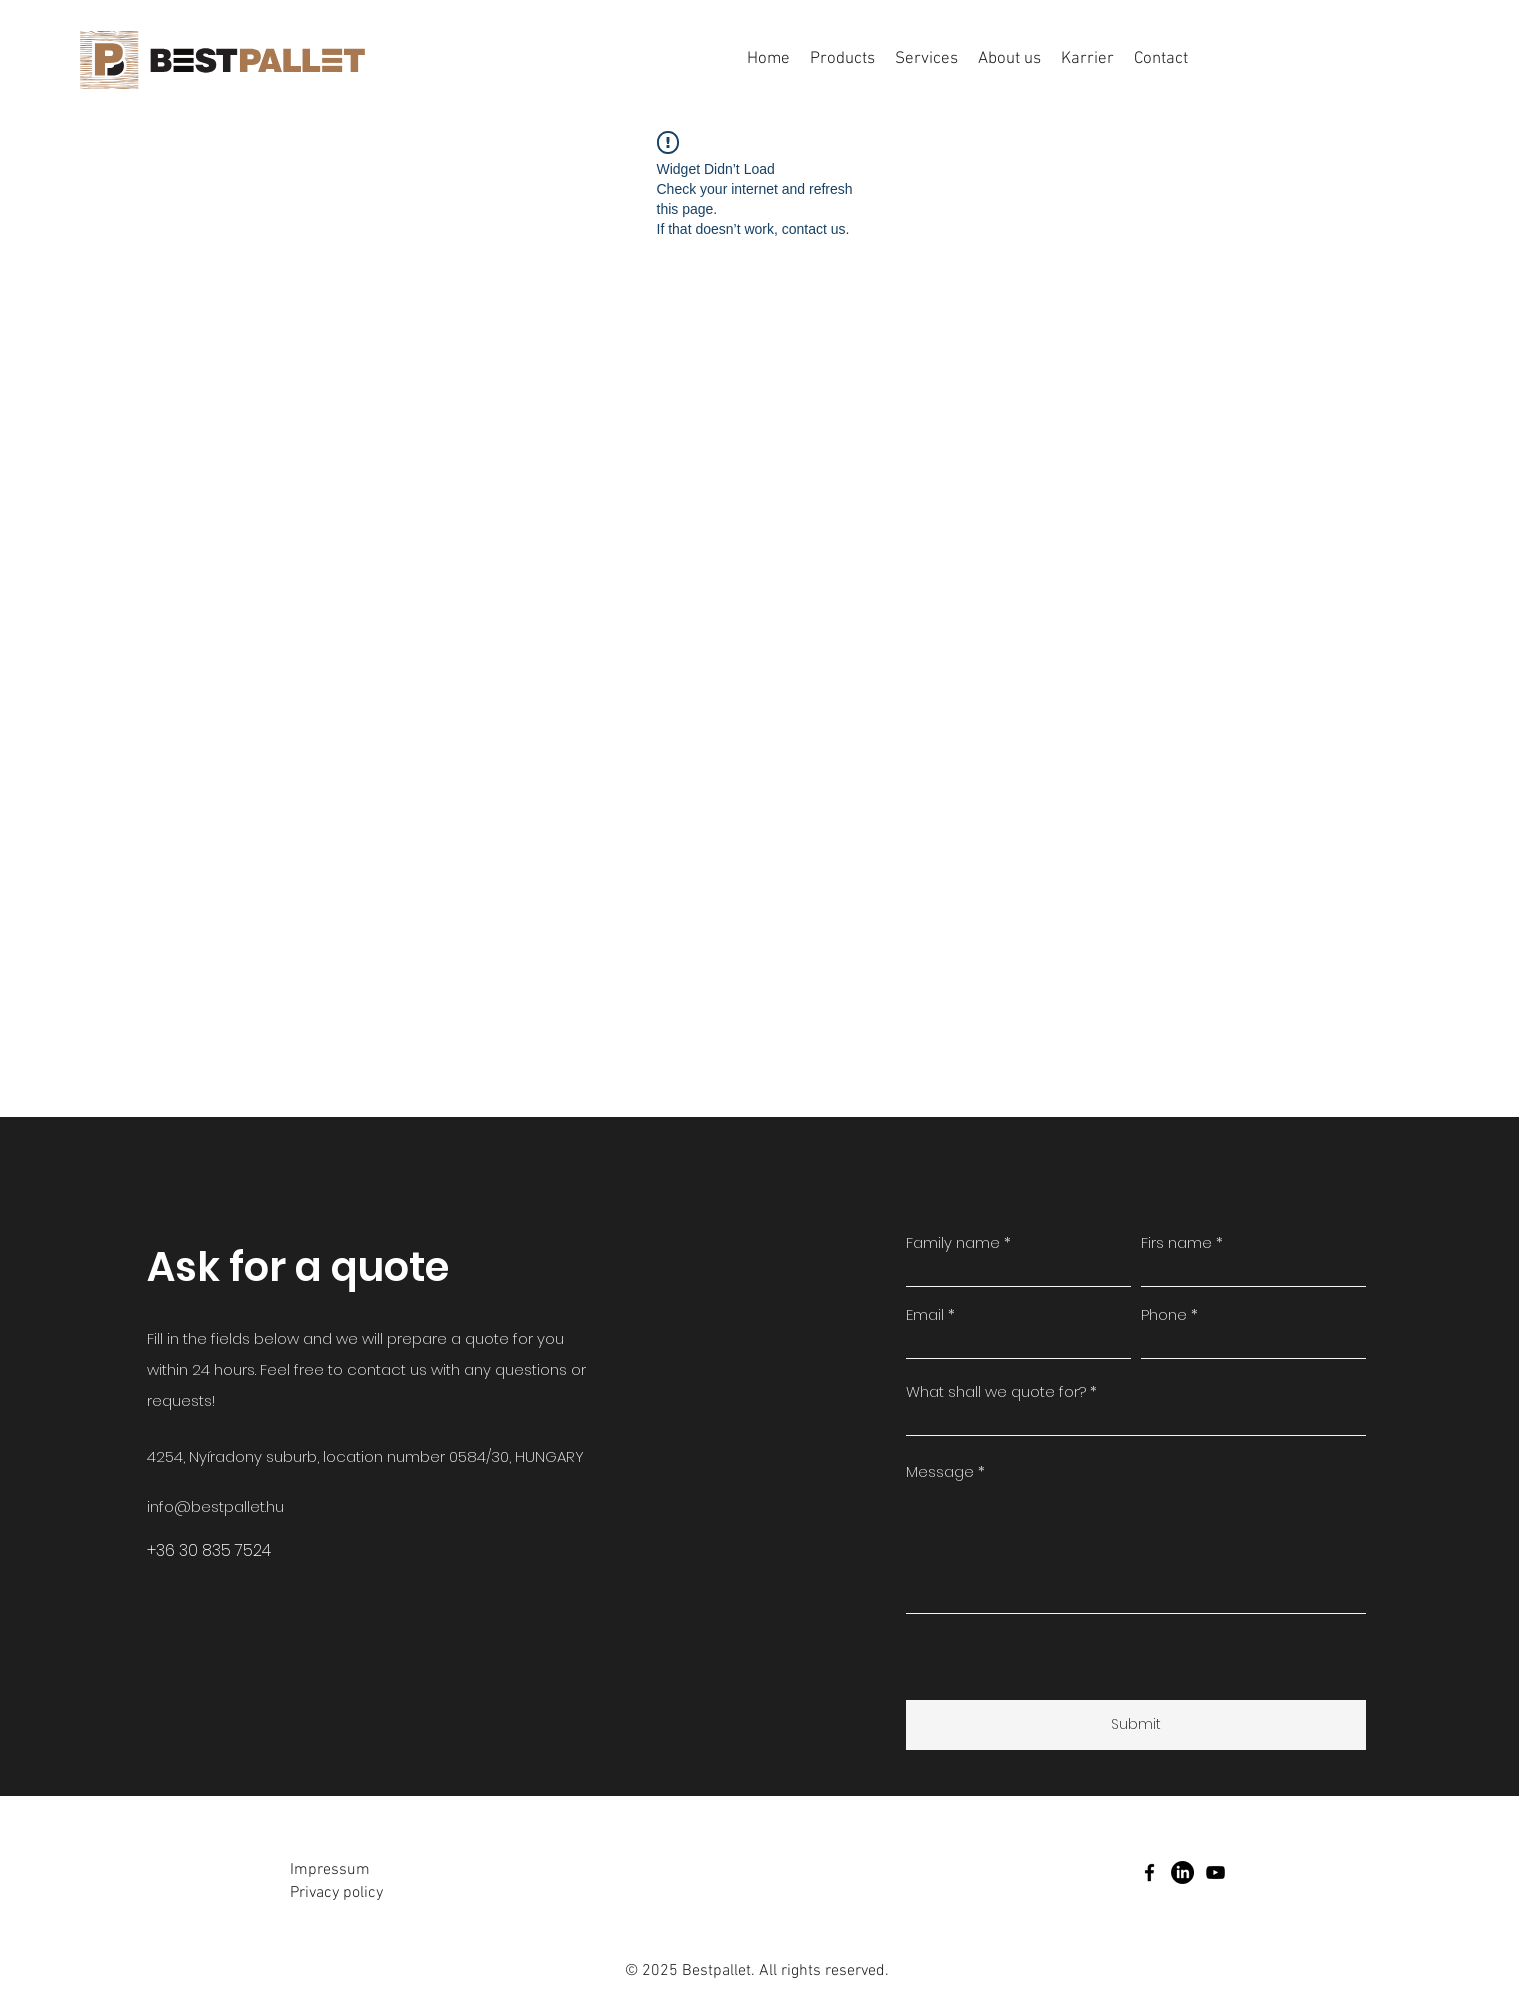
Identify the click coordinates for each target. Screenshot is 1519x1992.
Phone (1164, 1314)
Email (925, 1314)
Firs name (1176, 1242)
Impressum (330, 1870)
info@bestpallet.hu (215, 1506)
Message (940, 1471)
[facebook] (1149, 1872)
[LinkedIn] (1182, 1872)
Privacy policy (336, 1893)
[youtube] (1215, 1872)
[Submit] (1136, 1725)
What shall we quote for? (996, 1391)
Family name (953, 1242)
